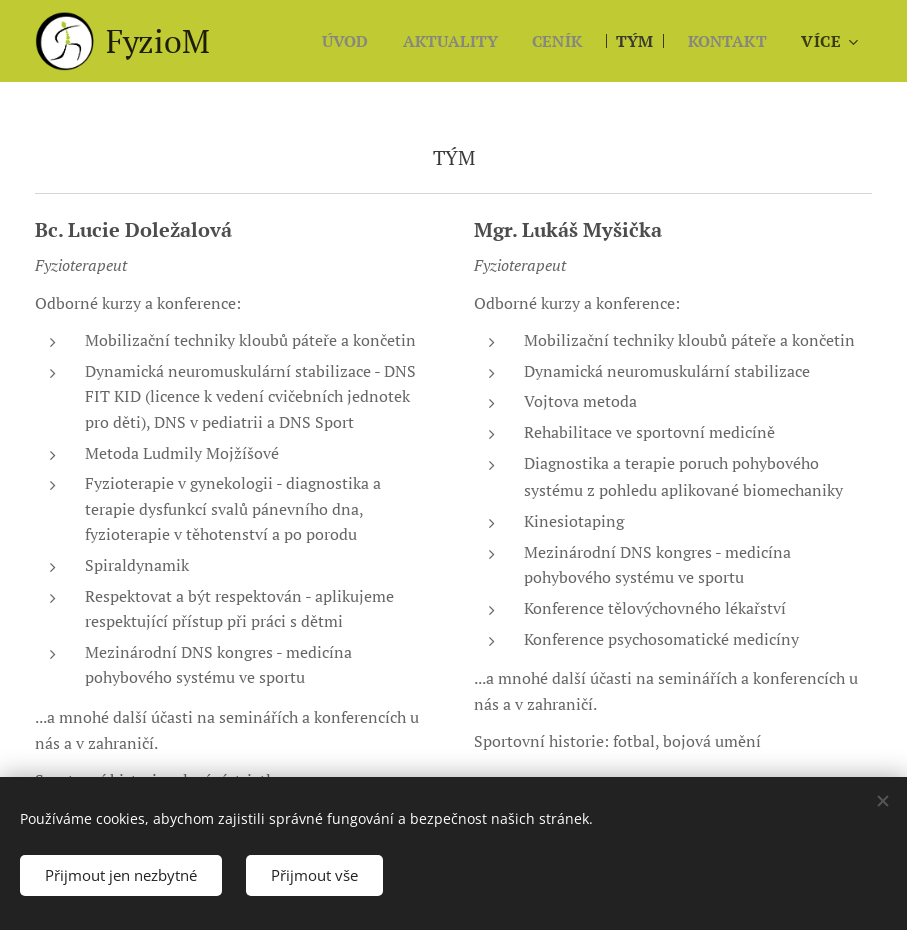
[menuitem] (328, 41)
